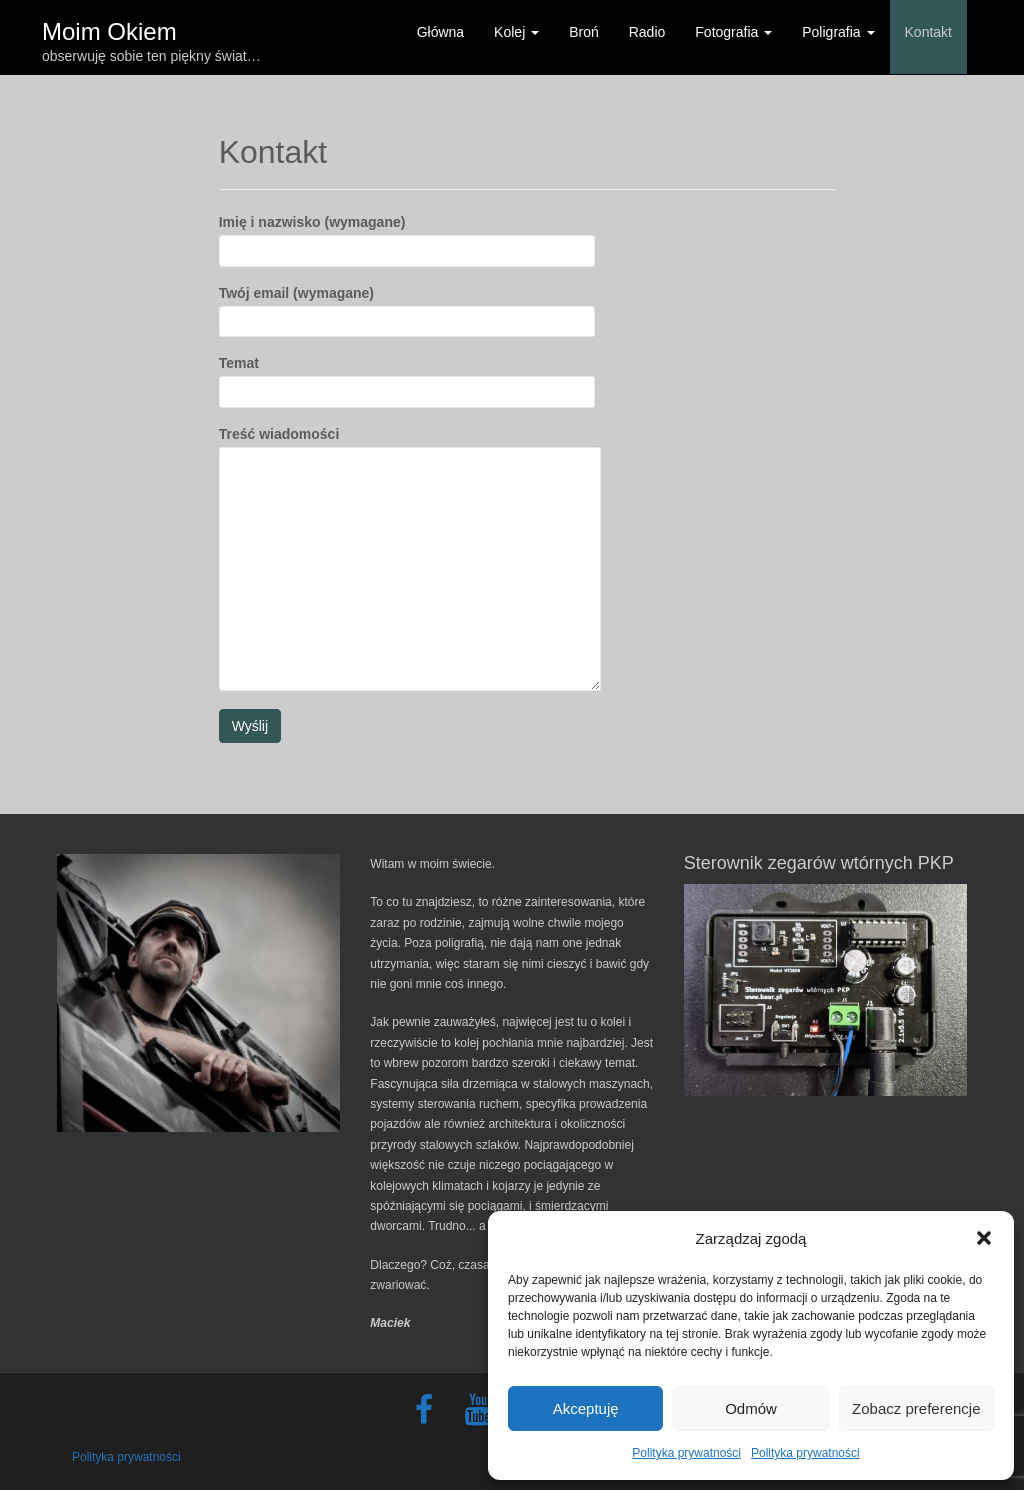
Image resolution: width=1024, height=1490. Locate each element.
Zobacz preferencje (916, 1408)
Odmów (751, 1408)
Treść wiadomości (410, 446)
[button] (984, 1238)
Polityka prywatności (686, 1453)
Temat (407, 377)
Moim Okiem (109, 27)
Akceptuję (586, 1408)
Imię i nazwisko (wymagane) (407, 236)
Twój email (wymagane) (407, 307)
